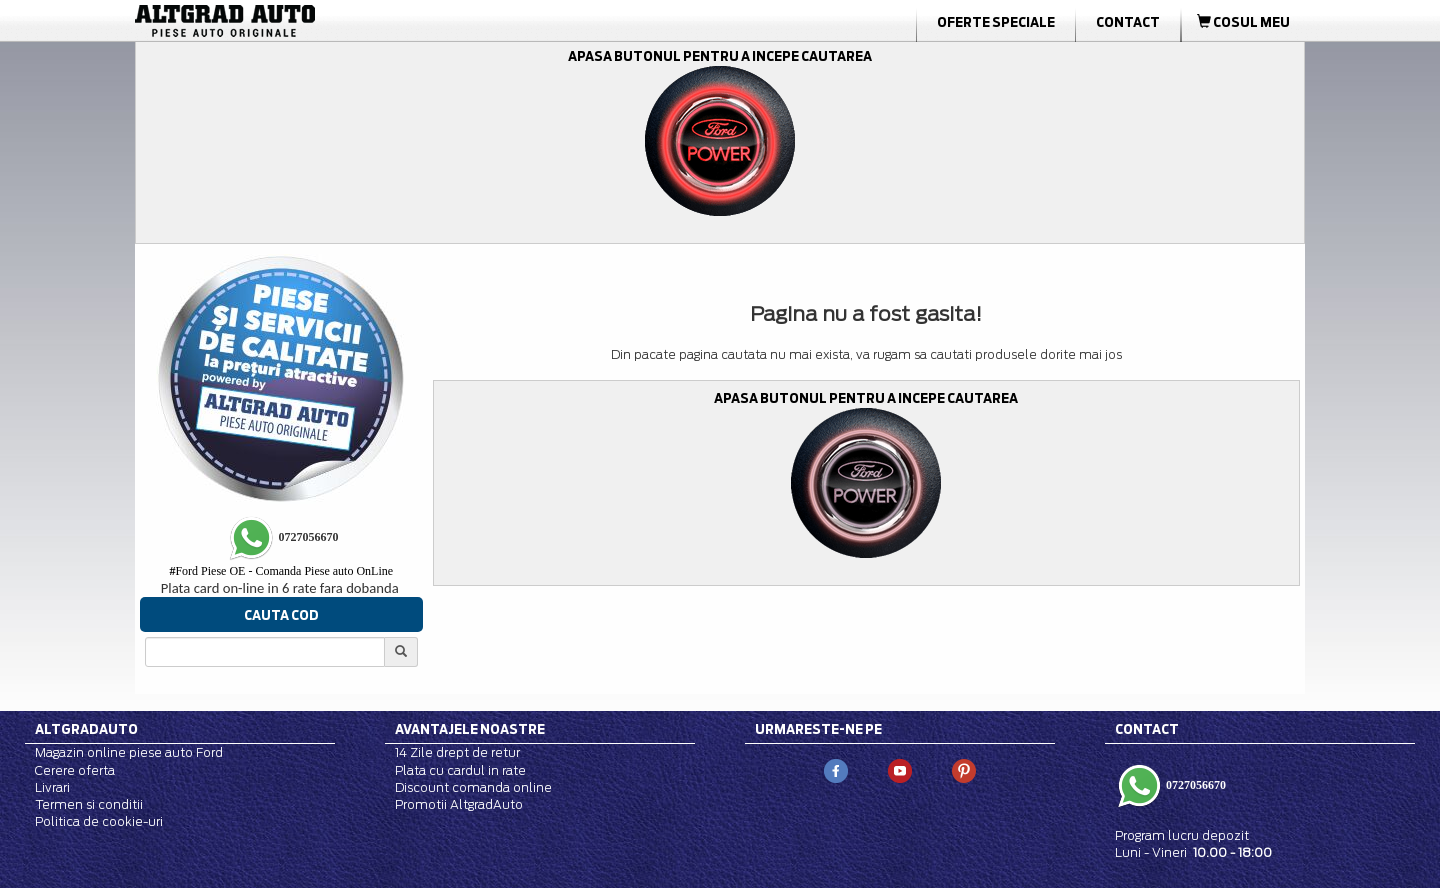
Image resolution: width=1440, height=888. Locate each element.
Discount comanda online (473, 787)
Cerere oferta (75, 770)
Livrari (52, 787)
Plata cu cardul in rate (460, 770)
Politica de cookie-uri (99, 821)
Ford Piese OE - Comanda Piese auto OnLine (281, 571)
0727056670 (1194, 784)
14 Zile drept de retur (457, 752)
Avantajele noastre (470, 729)
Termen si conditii (89, 804)
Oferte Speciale (996, 22)
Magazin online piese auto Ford (129, 752)
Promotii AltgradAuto (459, 804)
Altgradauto (86, 729)
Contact (1128, 22)
